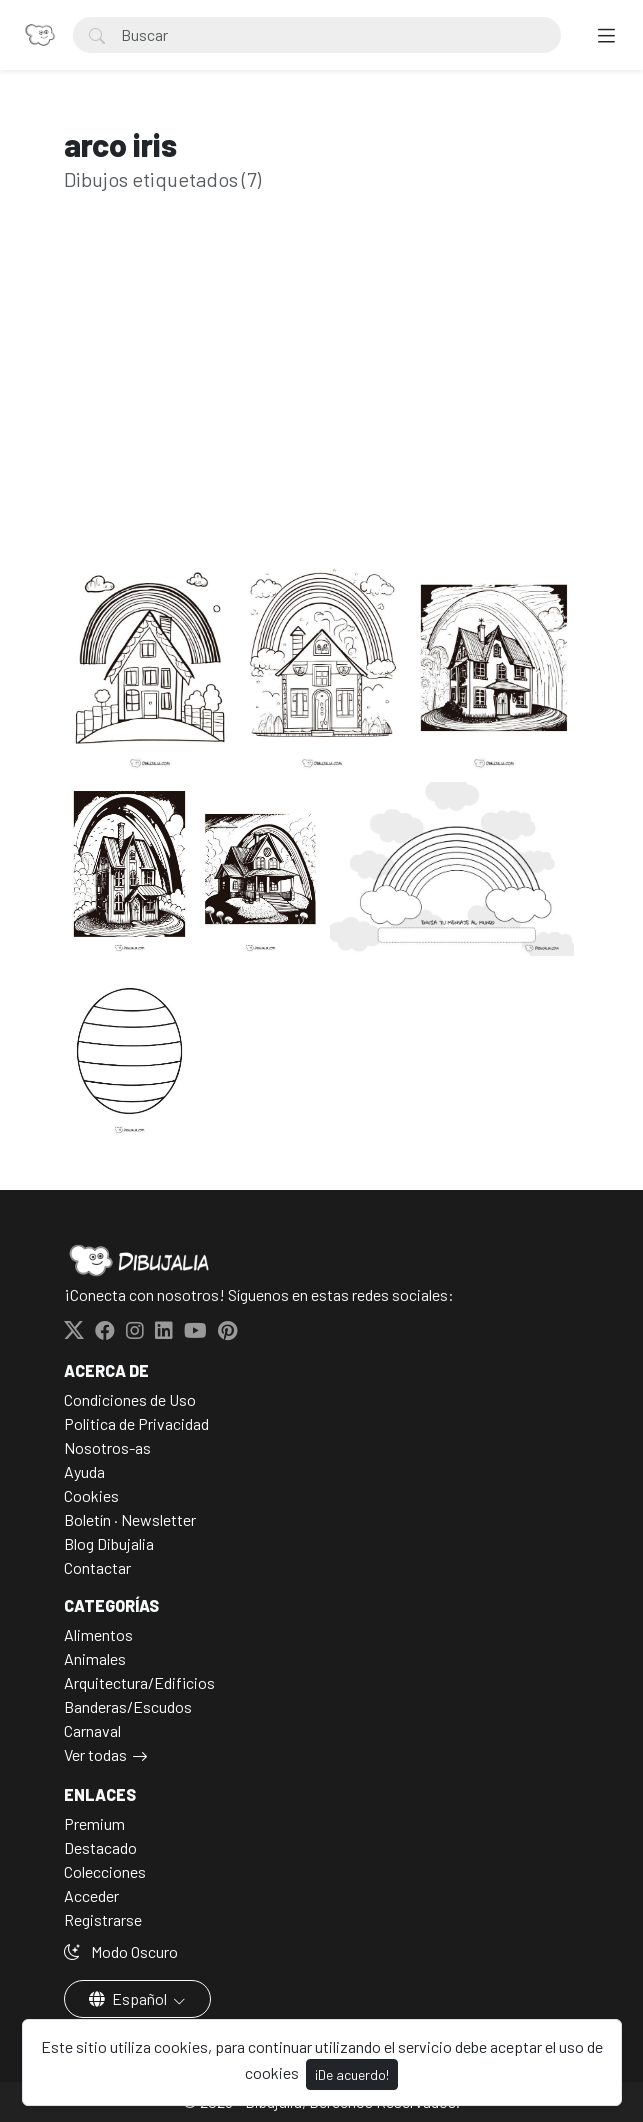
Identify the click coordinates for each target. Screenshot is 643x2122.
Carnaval (92, 1730)
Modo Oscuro (121, 1951)
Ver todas (95, 1754)
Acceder (91, 1895)
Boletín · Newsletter (130, 1519)
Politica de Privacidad (136, 1423)
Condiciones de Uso (130, 1399)
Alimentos (98, 1634)
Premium (94, 1823)
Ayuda (84, 1471)
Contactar (97, 1567)
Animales (95, 1658)
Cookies (91, 1495)
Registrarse (103, 1919)
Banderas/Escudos (128, 1706)
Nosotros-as (107, 1447)
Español (129, 1998)
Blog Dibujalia (109, 1543)
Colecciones (105, 1871)
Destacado (100, 1847)
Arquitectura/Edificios (139, 1682)
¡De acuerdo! (352, 2074)
